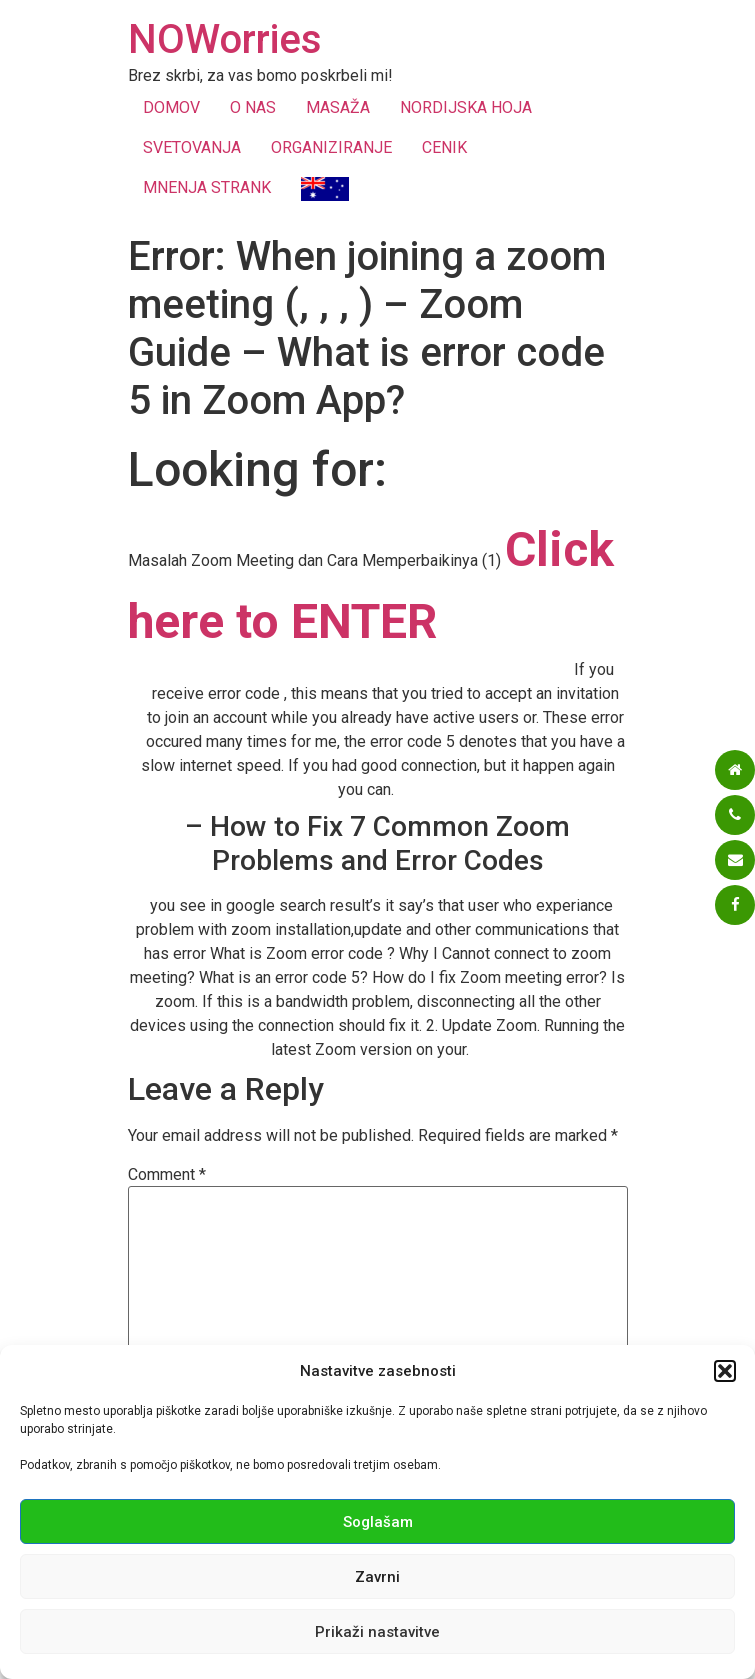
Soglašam (378, 1522)
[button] (725, 1371)
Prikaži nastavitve (377, 1632)
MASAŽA (338, 107)
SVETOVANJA (192, 147)
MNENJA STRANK (207, 187)
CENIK (444, 147)
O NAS (253, 107)
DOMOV (171, 107)
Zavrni (377, 1577)
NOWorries (225, 39)
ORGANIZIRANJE (331, 147)
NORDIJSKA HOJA (466, 107)
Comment (167, 1175)
